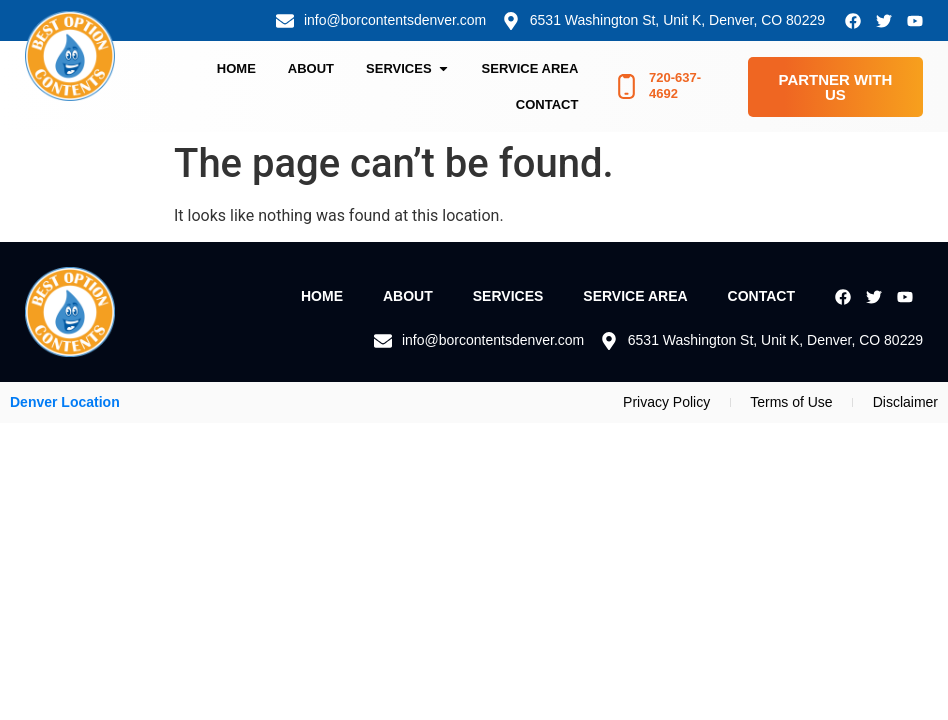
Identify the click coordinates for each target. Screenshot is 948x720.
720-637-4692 (675, 85)
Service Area (635, 296)
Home (322, 296)
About (408, 296)
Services (508, 296)
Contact (761, 296)
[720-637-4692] (626, 86)
